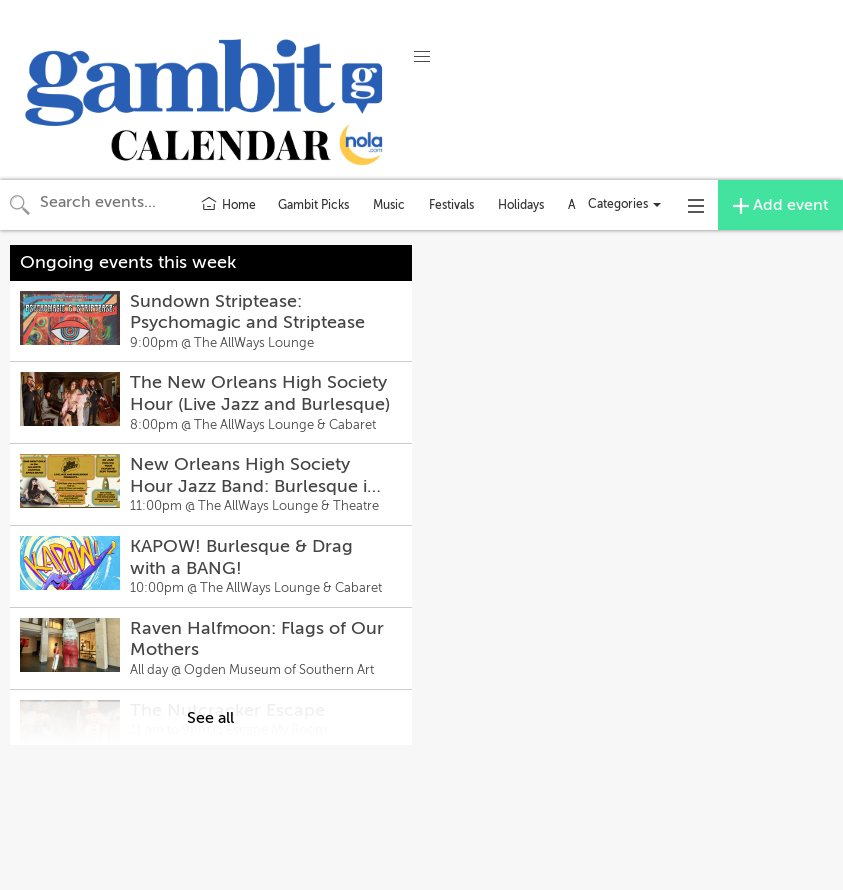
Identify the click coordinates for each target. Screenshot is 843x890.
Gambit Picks (313, 205)
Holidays (521, 205)
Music (389, 205)
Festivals (451, 205)
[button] (422, 57)
